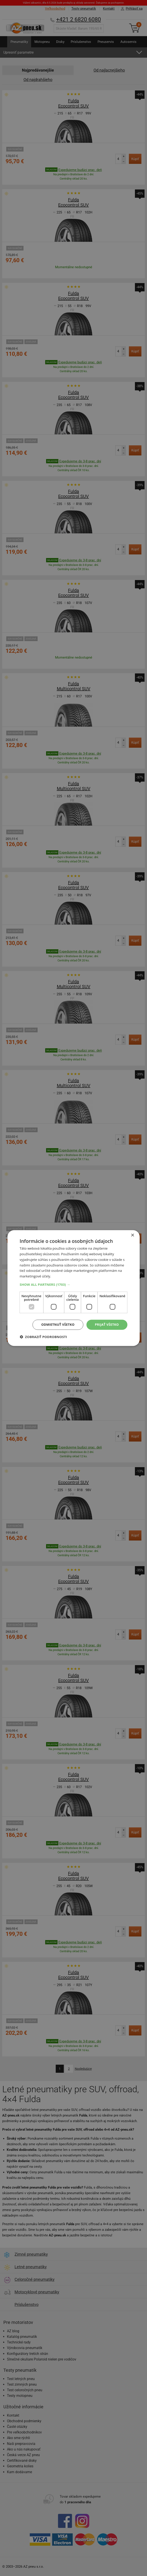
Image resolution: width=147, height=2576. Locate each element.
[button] (73, 1284)
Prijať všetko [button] (107, 1324)
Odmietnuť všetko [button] (58, 1324)
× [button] (132, 1235)
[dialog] (73, 1288)
